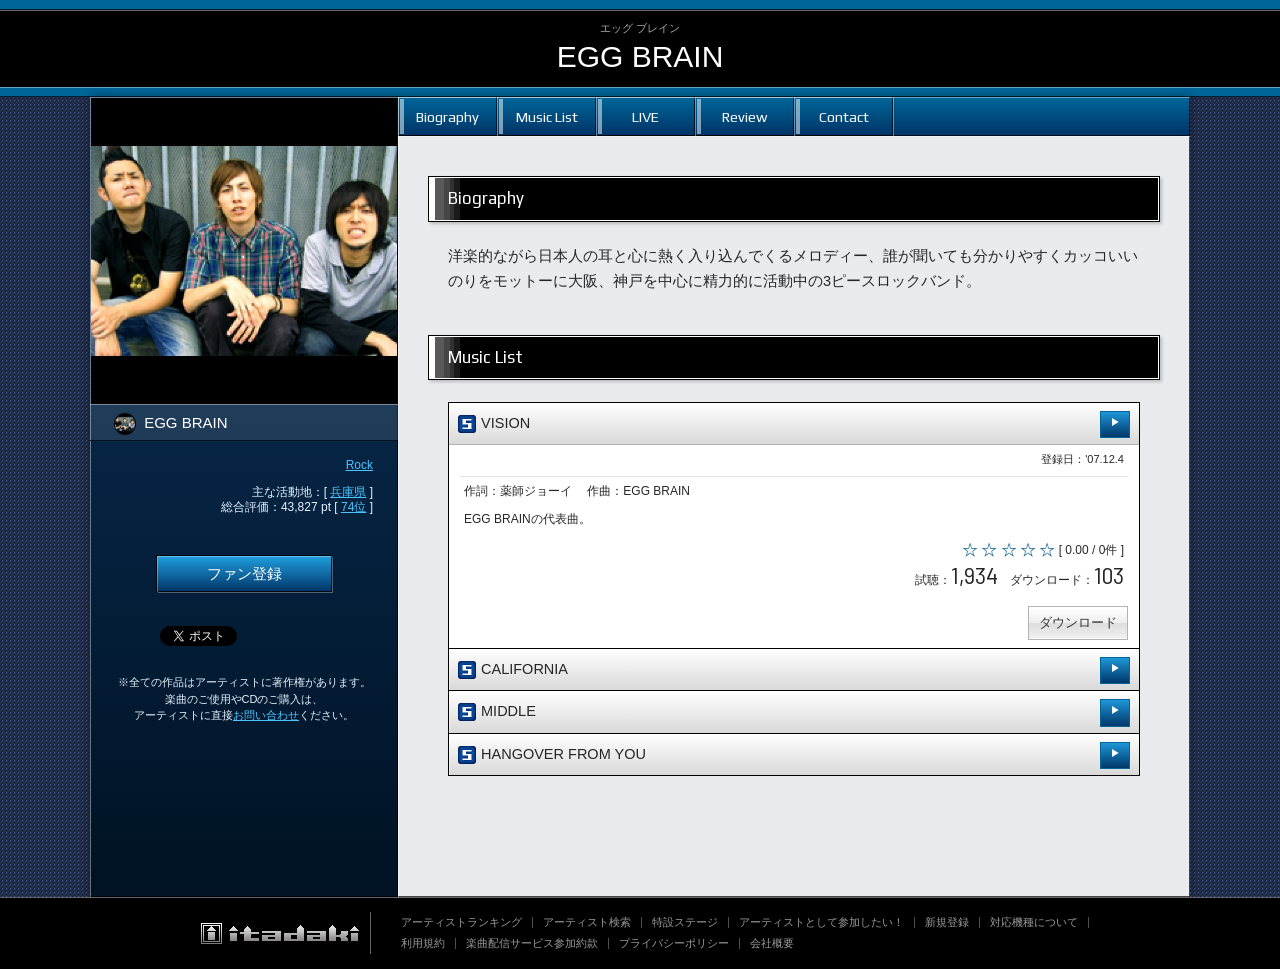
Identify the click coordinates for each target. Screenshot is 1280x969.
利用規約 (423, 943)
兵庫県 (348, 492)
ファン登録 (244, 574)
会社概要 (772, 943)
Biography (447, 116)
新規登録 (947, 922)
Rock (359, 465)
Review (744, 116)
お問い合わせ (266, 715)
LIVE (645, 116)
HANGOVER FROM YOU (794, 755)
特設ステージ (685, 922)
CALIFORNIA (794, 670)
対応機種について (1034, 922)
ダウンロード (1078, 622)
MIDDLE (794, 712)
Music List (547, 116)
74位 (353, 507)
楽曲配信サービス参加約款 (532, 943)
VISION (794, 424)
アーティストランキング (461, 922)
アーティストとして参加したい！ (821, 922)
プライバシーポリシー (674, 943)
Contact (844, 116)
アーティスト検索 (587, 922)
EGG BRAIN (640, 56)
